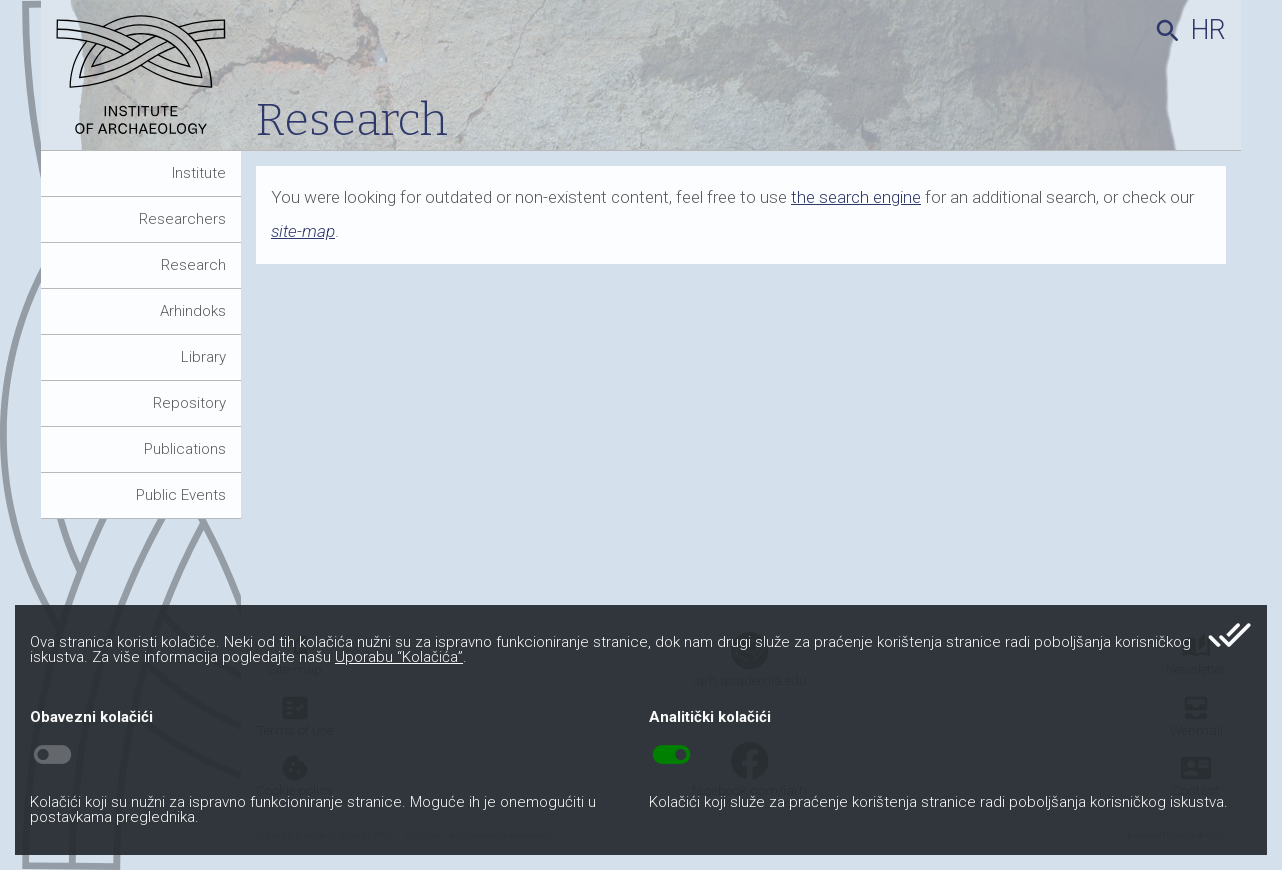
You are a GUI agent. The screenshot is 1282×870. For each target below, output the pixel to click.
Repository (189, 403)
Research (193, 265)
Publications (185, 449)
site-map (303, 231)
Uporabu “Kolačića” (399, 657)
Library (203, 357)
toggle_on (671, 755)
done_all (1229, 635)
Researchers (182, 219)
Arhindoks (193, 311)
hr (1208, 30)
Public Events (181, 495)
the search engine (856, 197)
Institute (199, 173)
